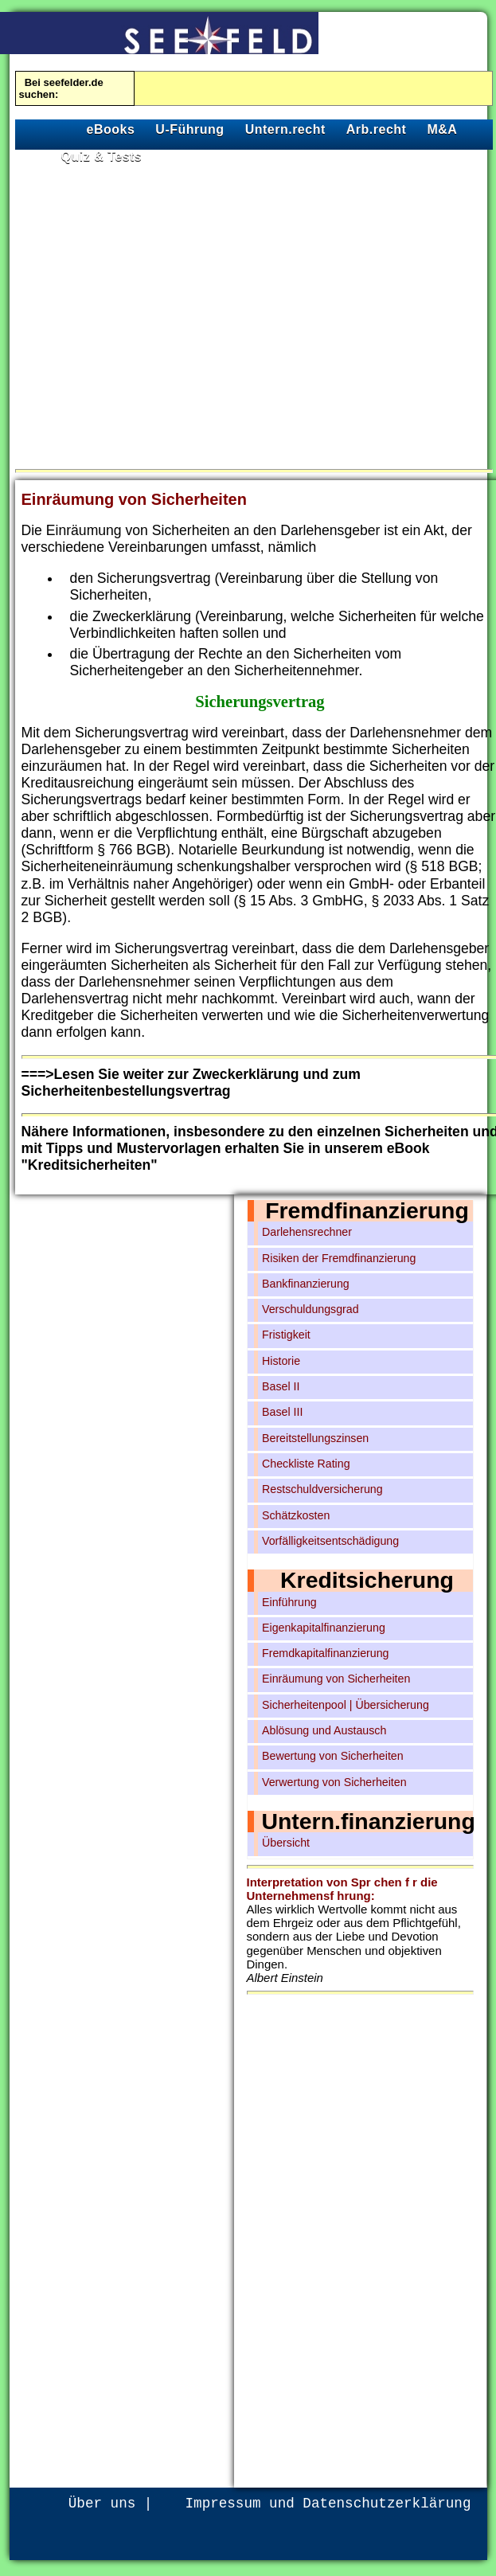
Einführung (289, 1602)
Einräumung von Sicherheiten (336, 1678)
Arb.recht (376, 129)
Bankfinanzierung (306, 1283)
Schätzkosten (296, 1515)
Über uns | (110, 2504)
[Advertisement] (159, 312)
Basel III (282, 1411)
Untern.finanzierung (368, 1821)
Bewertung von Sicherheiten (333, 1755)
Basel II (280, 1386)
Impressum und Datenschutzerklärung (328, 2504)
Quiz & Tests (102, 156)
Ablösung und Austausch (324, 1730)
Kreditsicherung (367, 1580)
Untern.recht (285, 129)
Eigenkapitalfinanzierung (323, 1627)
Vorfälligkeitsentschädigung (330, 1540)
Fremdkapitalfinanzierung (325, 1653)
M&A (442, 129)
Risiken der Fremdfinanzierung (339, 1258)
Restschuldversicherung (322, 1489)
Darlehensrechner (307, 1231)
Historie (281, 1360)
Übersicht (286, 1842)
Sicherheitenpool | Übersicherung (345, 1704)
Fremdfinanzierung (367, 1210)
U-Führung (189, 129)
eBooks (111, 129)
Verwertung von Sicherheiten (334, 1782)
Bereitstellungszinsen (315, 1438)
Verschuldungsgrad (310, 1309)
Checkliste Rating (306, 1463)
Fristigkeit (286, 1334)
